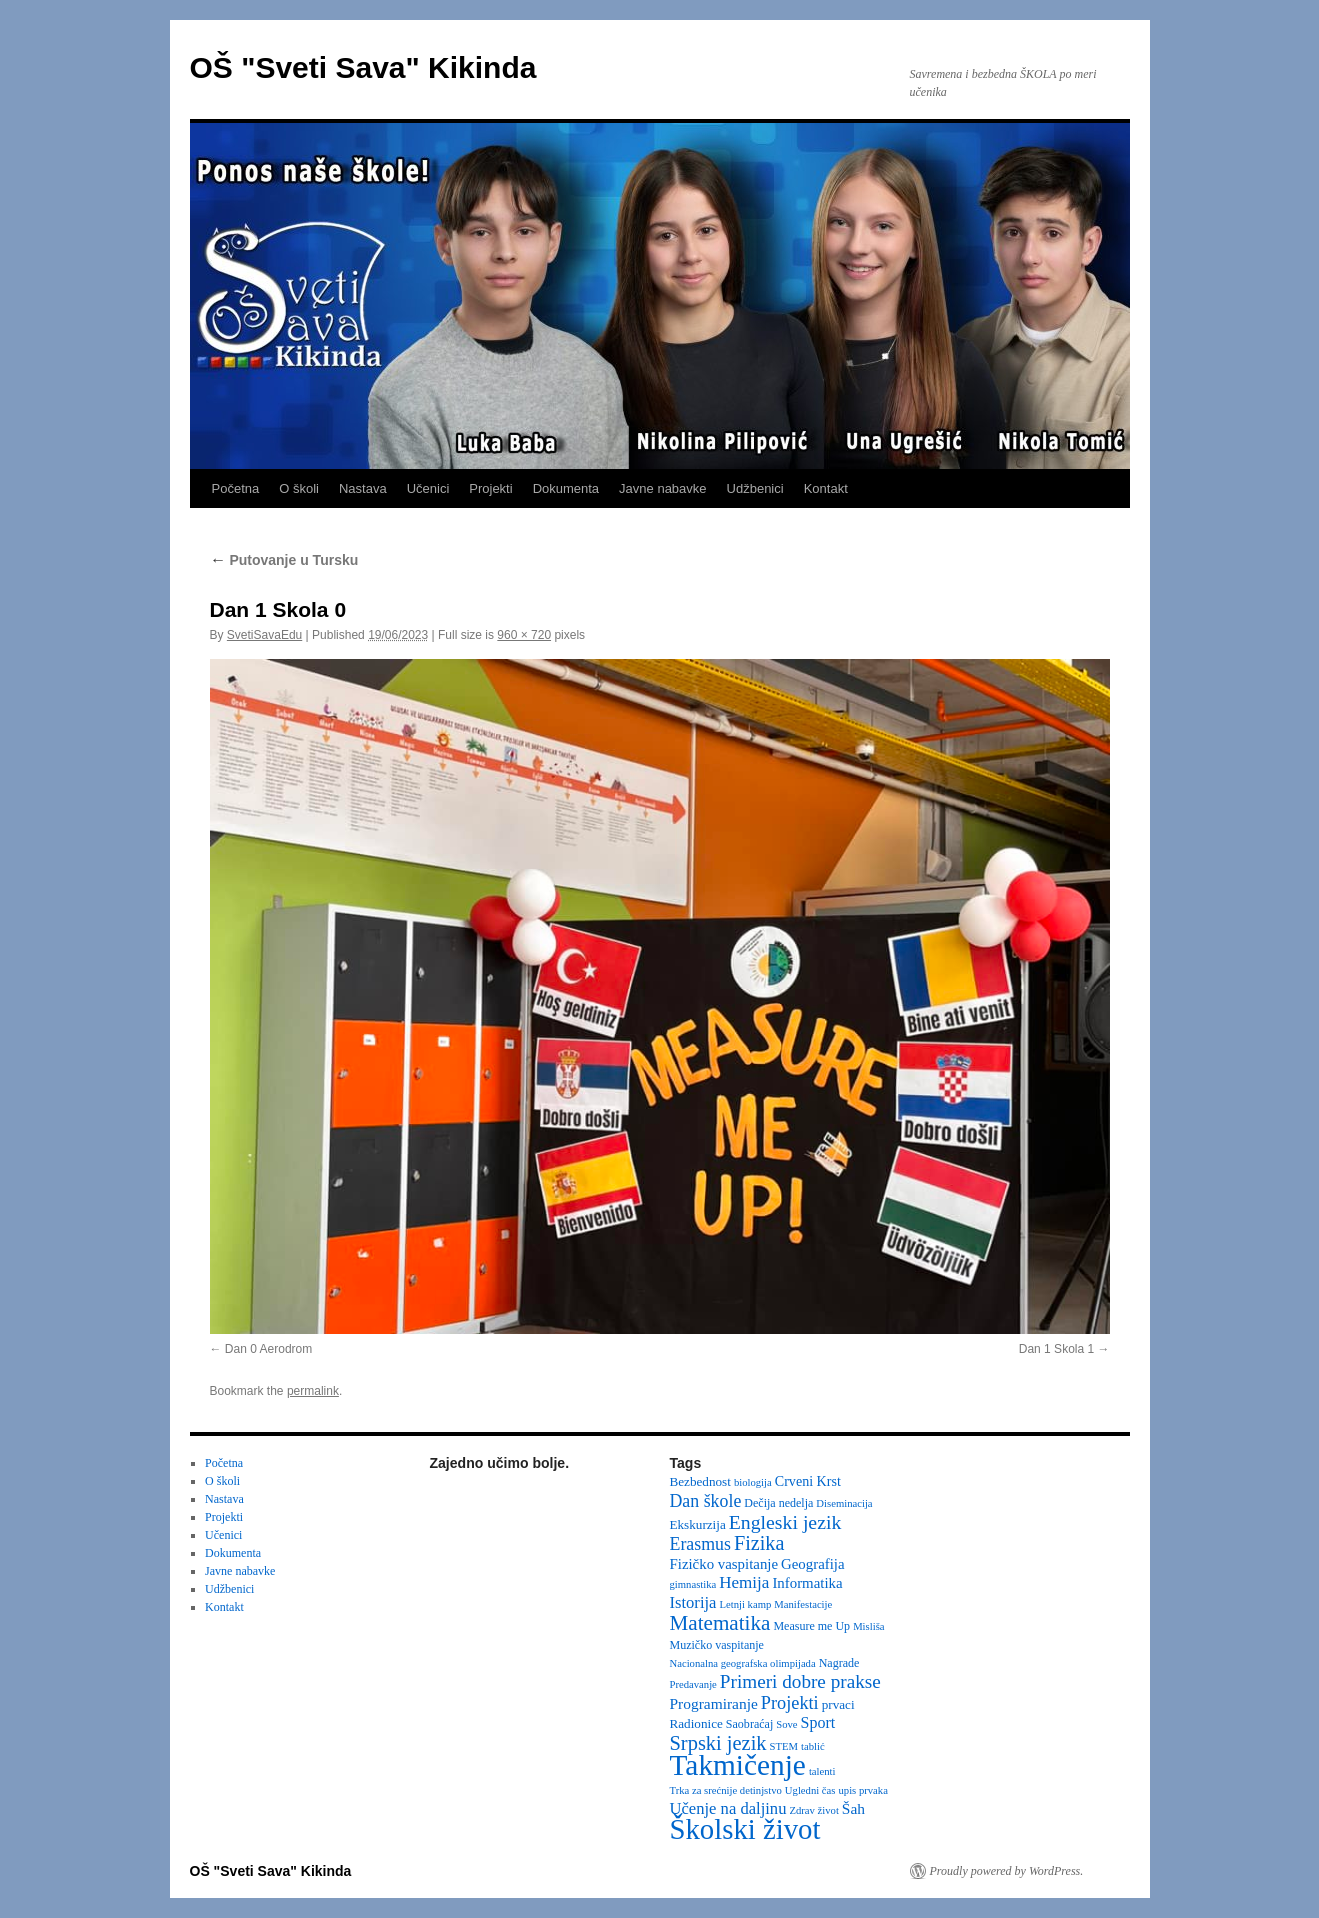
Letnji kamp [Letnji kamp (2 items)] (745, 1604)
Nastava (363, 488)
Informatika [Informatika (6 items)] (807, 1583)
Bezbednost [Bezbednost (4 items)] (700, 1481)
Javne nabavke (662, 488)
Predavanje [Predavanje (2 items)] (693, 1684)
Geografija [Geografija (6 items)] (813, 1564)
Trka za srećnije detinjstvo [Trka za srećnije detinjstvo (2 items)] (726, 1790)
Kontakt (826, 488)
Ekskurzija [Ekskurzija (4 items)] (698, 1524)
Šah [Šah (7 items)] (853, 1808)
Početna (236, 488)
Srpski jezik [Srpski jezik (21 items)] (718, 1743)
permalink (313, 1391)
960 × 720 (524, 635)
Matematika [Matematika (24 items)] (720, 1623)
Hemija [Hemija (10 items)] (744, 1582)
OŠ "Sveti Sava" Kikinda (363, 67)
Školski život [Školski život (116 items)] (745, 1829)
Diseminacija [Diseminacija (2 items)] (844, 1503)
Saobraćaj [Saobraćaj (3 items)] (749, 1724)
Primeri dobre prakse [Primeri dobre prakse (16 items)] (800, 1681)
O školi (299, 488)
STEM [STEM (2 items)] (784, 1746)
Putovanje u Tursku (284, 560)
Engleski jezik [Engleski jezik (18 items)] (785, 1522)
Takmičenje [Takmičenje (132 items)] (738, 1765)
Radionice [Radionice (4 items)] (696, 1723)
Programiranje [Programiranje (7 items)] (714, 1703)
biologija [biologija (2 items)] (753, 1482)
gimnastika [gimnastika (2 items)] (693, 1584)
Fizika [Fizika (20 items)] (759, 1543)
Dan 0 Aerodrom (268, 1349)
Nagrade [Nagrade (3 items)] (839, 1663)
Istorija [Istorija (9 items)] (693, 1602)
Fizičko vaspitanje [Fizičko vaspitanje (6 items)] (724, 1564)
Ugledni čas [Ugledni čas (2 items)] (810, 1790)
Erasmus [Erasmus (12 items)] (700, 1544)
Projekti (490, 488)
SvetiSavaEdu (264, 635)
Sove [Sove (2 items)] (786, 1724)
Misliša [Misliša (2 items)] (868, 1626)
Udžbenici (755, 488)
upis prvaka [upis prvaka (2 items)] (862, 1790)
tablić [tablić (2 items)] (813, 1746)
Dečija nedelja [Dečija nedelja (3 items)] (778, 1503)
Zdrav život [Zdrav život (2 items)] (813, 1810)
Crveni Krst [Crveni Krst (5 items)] (808, 1481)
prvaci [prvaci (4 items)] (838, 1704)
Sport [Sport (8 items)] (818, 1722)
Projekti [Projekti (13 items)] (790, 1703)
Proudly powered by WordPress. (1007, 1871)
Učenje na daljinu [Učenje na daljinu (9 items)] (728, 1808)
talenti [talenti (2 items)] (822, 1771)
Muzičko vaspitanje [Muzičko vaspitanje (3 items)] (717, 1645)
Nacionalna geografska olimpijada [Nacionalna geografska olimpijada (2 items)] (743, 1663)
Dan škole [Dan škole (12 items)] (706, 1501)
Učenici (428, 488)
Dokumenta (566, 488)
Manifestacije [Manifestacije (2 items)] (803, 1604)
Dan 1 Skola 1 (1056, 1349)
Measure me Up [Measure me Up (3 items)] (811, 1626)
